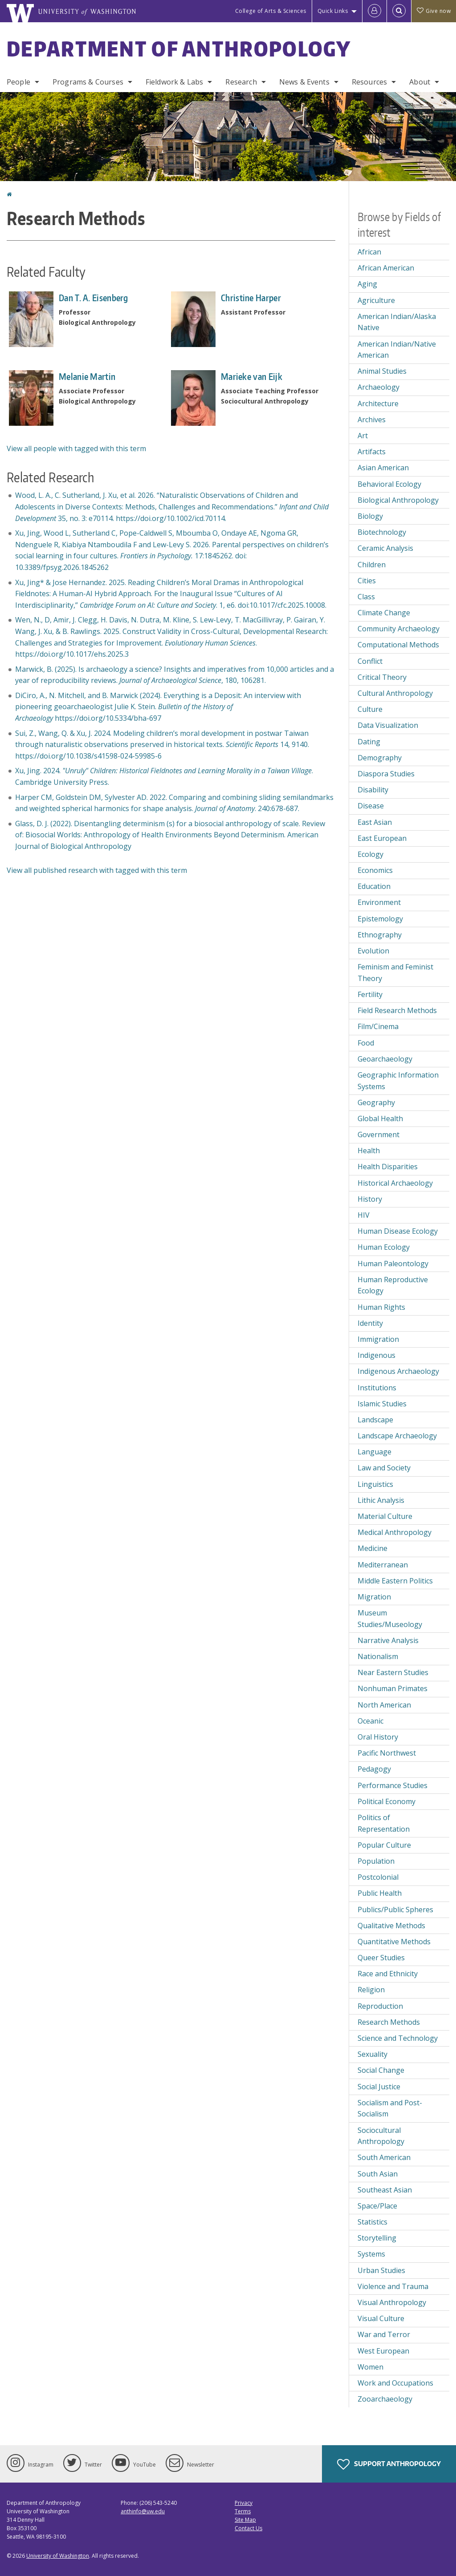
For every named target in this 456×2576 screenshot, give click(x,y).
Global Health (380, 1118)
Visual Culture (381, 2318)
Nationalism (378, 1656)
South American (384, 2157)
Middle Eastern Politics (395, 1581)
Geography (376, 1102)
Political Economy (386, 1801)
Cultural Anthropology (395, 693)
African (369, 252)
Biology (370, 516)
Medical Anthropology (395, 1532)
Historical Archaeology (395, 1183)
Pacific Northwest (387, 1753)
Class (366, 597)
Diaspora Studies (386, 774)
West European (383, 2351)
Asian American (383, 467)
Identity (370, 1323)
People (18, 82)
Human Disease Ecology (398, 1231)
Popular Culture (384, 1845)
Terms (243, 2511)
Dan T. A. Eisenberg (93, 297)
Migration (374, 1597)
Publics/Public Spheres (395, 1909)
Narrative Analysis (388, 1640)
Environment (379, 902)
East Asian (375, 822)
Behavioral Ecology (389, 484)
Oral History (378, 1737)
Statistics (372, 2222)
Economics (375, 870)
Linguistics (375, 1484)
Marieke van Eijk (251, 376)
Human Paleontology (393, 1263)
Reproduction (380, 2006)
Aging (367, 284)
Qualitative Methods (391, 1925)
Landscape (375, 1420)
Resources (369, 82)
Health (369, 1150)
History (370, 1199)
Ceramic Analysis (385, 548)
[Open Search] (399, 11)
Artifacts (372, 451)
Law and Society (384, 1468)
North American (384, 1705)
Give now (434, 11)
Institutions (377, 1388)
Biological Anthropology (398, 500)
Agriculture (376, 300)
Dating (369, 742)
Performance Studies (393, 1785)
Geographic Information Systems (398, 1080)
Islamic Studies (382, 1404)
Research (240, 82)
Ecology (370, 854)
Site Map (245, 2520)
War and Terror (384, 2334)
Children (372, 564)
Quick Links (333, 11)
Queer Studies (381, 1957)
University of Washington (57, 2556)
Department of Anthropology (179, 48)
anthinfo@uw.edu (143, 2511)
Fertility (370, 994)
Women (370, 2367)
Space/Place (377, 2206)
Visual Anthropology (392, 2302)
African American (386, 268)
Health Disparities (388, 1166)
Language (374, 1452)
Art (363, 435)
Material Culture (385, 1516)
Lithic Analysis (381, 1500)
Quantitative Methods (394, 1941)
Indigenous (376, 1355)
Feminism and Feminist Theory (395, 972)
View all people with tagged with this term (76, 448)
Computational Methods (398, 645)
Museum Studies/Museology (390, 1618)
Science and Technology (398, 2038)
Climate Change (384, 613)
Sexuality (372, 2054)
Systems (371, 2254)
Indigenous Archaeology (398, 1371)
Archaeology (378, 387)
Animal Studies (382, 371)
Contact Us (248, 2528)
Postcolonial (378, 1877)
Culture (370, 709)
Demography (380, 758)
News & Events (304, 82)
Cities (367, 580)
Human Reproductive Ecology (393, 1285)
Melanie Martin (87, 376)
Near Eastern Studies (393, 1672)
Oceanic (370, 1721)
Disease (371, 806)
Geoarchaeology (385, 1059)
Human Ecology (384, 1247)
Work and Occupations (395, 2383)
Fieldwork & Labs (175, 82)
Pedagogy (374, 1769)
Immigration (378, 1339)
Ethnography (380, 935)
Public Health (380, 1893)
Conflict (370, 661)
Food (366, 1043)
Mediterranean (383, 1565)
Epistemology (380, 919)
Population (376, 1861)
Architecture (378, 403)
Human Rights (381, 1307)
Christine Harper (251, 297)
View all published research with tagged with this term (97, 870)
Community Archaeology (399, 629)
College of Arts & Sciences (270, 11)
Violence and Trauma (393, 2286)
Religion (371, 1990)
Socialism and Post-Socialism (390, 2108)
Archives (372, 419)
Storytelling (377, 2238)
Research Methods (389, 2022)
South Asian (378, 2174)
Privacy (243, 2503)
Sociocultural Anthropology (381, 2136)
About (419, 82)
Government (378, 1134)
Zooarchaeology (385, 2399)
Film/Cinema (378, 1026)
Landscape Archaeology (397, 1436)
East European (382, 838)
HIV (364, 1215)
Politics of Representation (384, 1823)
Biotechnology (382, 532)
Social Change (381, 2070)
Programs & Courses (88, 82)
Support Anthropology (389, 2464)
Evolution (373, 951)
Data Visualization (388, 725)
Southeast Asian (385, 2190)
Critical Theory (382, 677)
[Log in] (374, 11)
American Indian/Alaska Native (397, 322)
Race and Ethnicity (388, 1973)
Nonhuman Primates (393, 1688)
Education (374, 886)
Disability (373, 790)
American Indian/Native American (397, 349)
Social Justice (379, 2086)
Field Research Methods (397, 1010)
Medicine (372, 1548)
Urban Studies (381, 2270)
